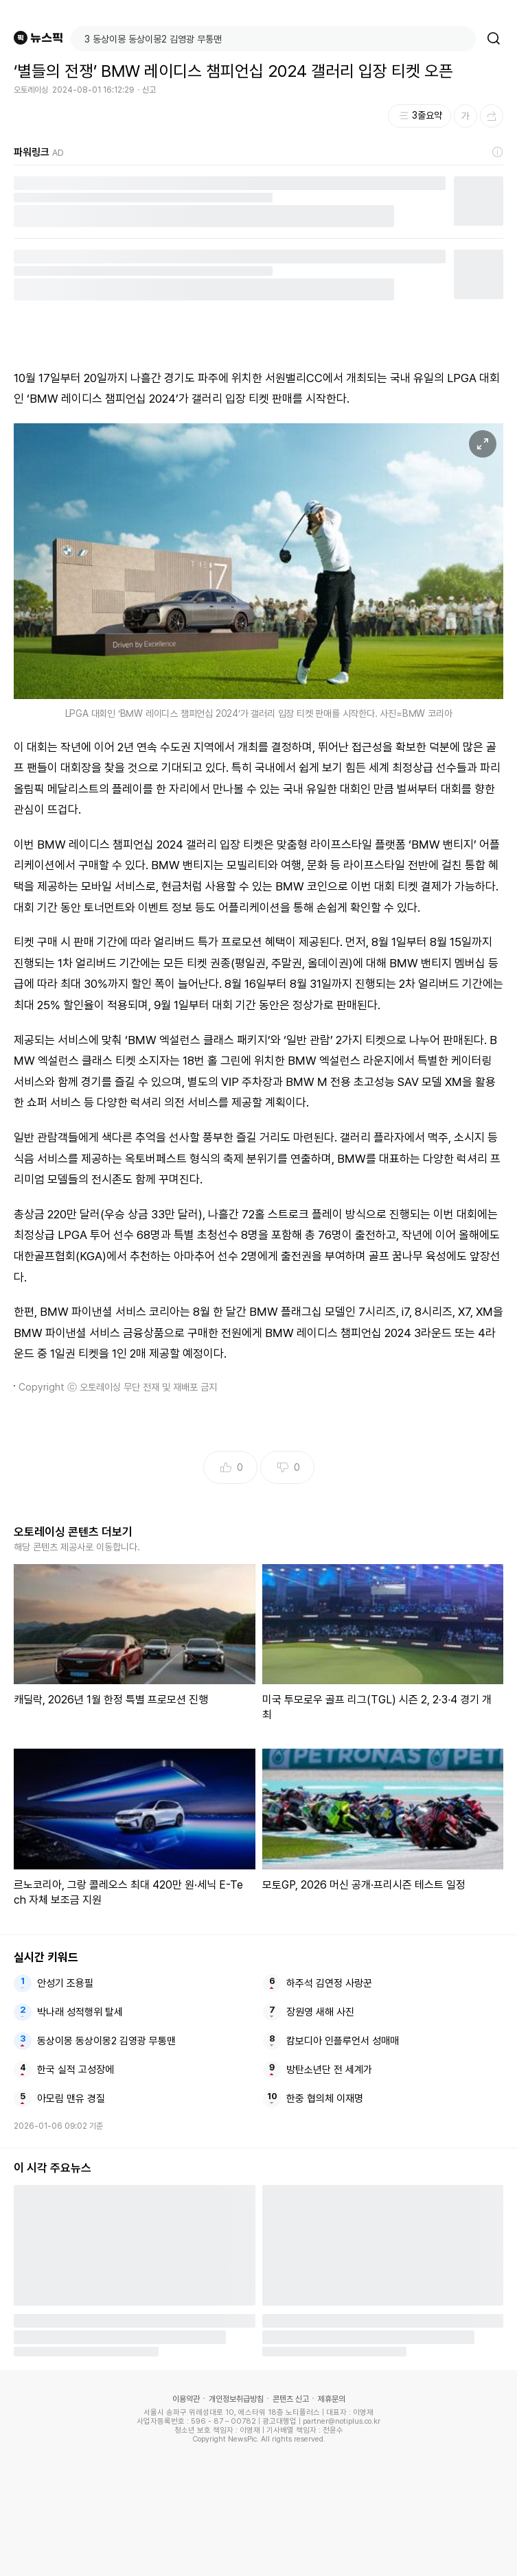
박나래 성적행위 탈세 (80, 2012)
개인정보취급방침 (236, 2399)
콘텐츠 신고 (291, 2399)
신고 (149, 90)
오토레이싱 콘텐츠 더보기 (73, 1532)
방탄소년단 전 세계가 (329, 2070)
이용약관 (186, 2399)
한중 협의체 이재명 (324, 2098)
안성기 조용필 (65, 1983)
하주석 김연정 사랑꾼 (329, 1983)
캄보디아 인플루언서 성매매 (342, 2041)
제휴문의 (331, 2399)
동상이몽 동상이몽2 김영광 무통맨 (106, 2041)
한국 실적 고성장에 (75, 2070)
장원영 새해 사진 (320, 2012)
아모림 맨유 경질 (71, 2098)
